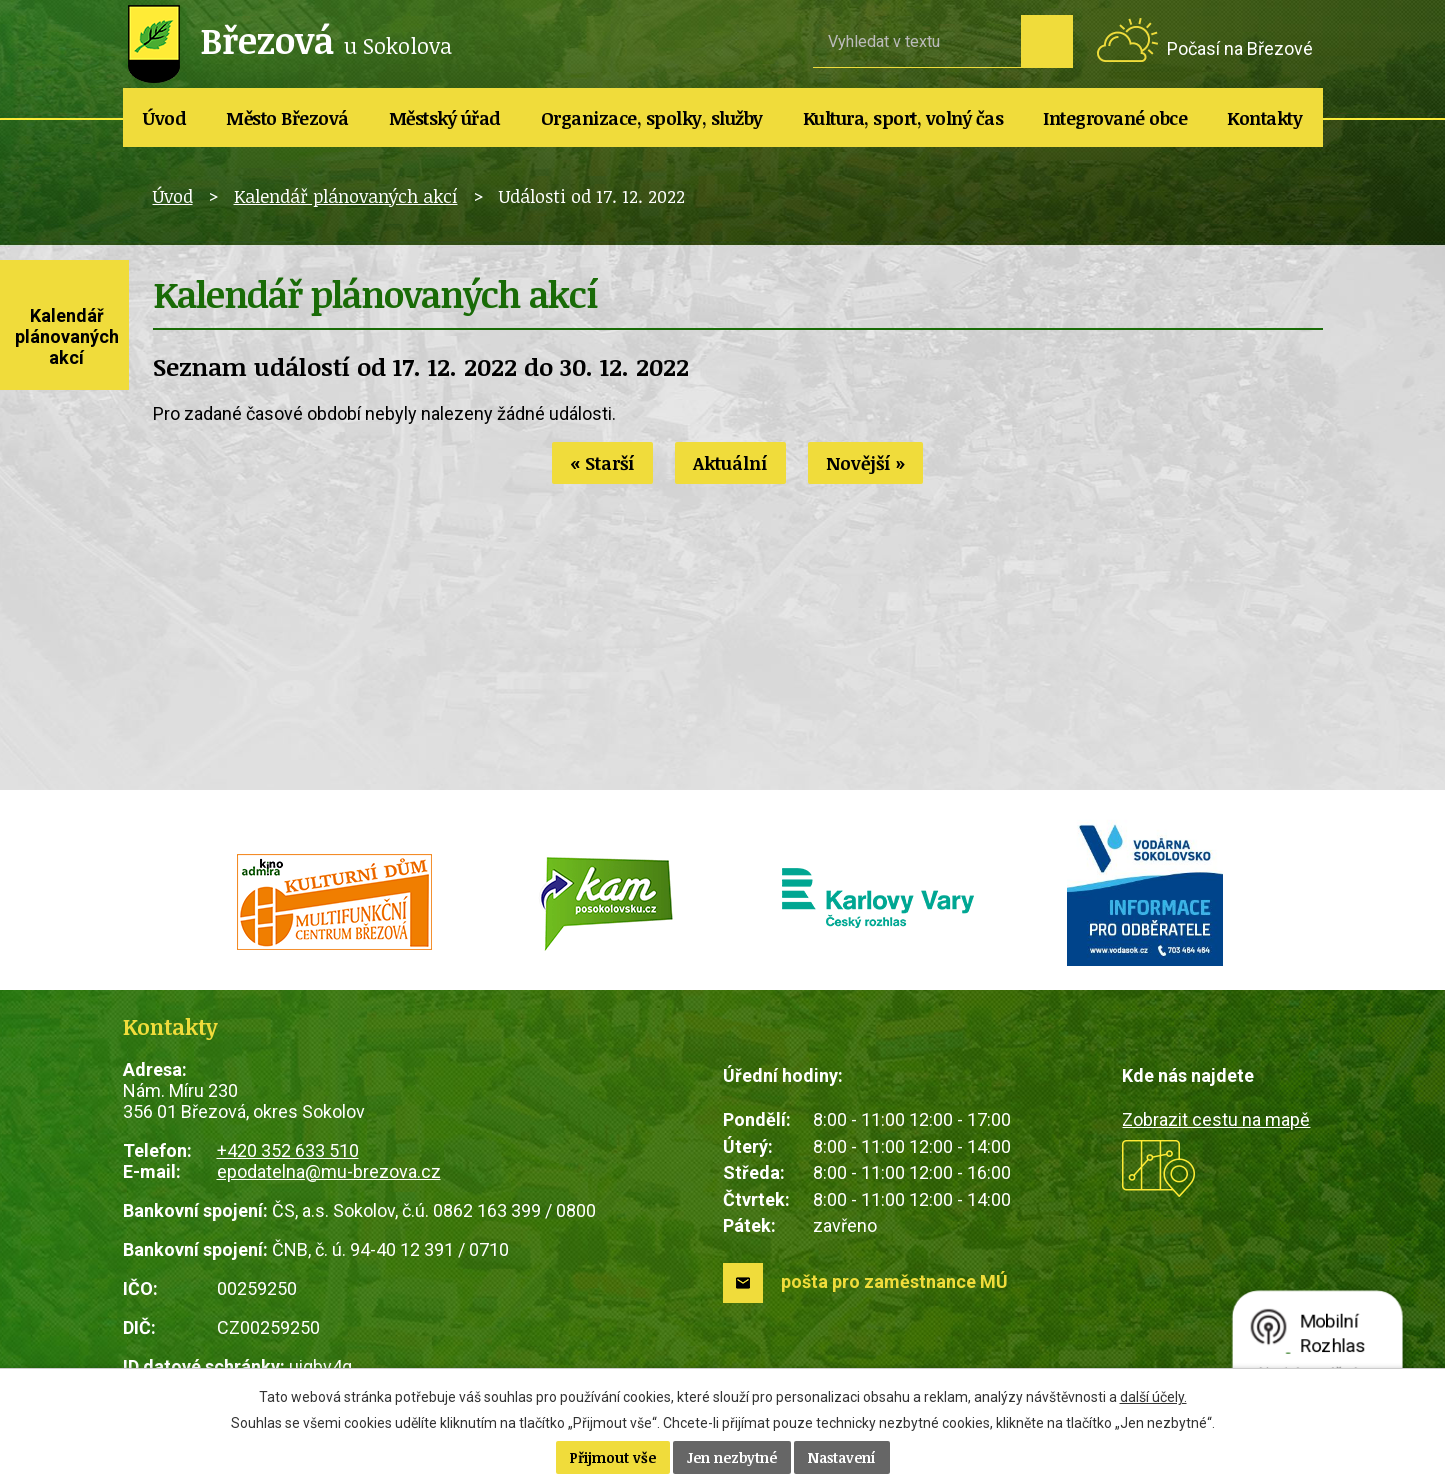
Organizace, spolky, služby (652, 118)
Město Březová (287, 118)
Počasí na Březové (1240, 48)
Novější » (865, 463)
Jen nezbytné (732, 1457)
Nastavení (842, 1457)
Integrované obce (1115, 118)
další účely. (1153, 1397)
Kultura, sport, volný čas (903, 118)
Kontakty (1264, 118)
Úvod (164, 118)
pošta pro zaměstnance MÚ (894, 1281)
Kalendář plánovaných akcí (346, 196)
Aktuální (730, 463)
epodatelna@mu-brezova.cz (329, 1171)
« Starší (602, 463)
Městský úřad (445, 118)
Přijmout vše (613, 1457)
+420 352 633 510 (288, 1150)
